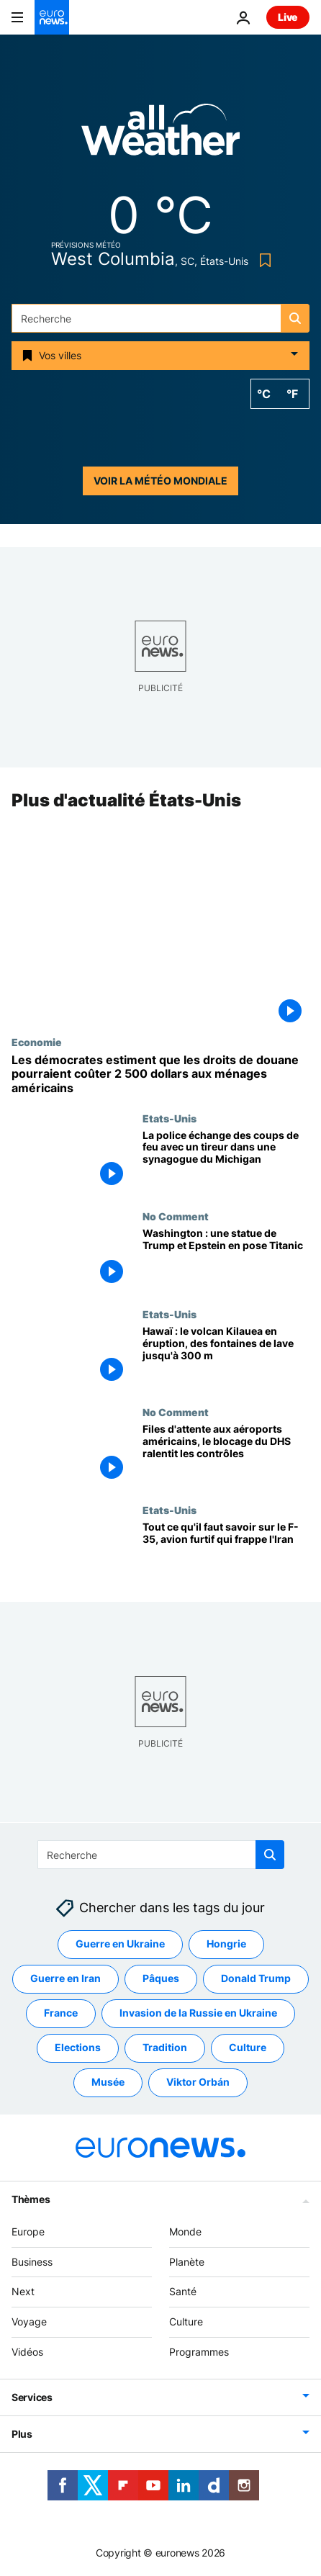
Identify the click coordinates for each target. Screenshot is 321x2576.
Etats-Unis (169, 1118)
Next (23, 2291)
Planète (186, 2261)
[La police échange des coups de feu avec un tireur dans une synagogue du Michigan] (226, 1161)
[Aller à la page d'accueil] (52, 17)
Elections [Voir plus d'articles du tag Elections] (78, 2047)
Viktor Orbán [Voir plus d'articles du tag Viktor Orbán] (198, 2082)
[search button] (295, 318)
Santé (182, 2291)
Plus (22, 2433)
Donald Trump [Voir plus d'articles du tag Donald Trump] (256, 1978)
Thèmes (31, 2198)
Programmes (199, 2352)
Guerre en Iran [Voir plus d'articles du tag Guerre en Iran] (65, 1978)
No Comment (176, 1216)
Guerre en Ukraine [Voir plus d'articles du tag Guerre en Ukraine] (120, 1943)
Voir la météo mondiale (160, 480)
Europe (28, 2231)
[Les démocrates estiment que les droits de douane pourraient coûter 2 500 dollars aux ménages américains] (160, 1074)
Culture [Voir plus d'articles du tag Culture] (247, 2047)
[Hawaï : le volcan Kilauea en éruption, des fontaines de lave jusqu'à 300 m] (226, 1357)
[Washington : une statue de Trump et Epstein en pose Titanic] (226, 1259)
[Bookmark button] (262, 260)
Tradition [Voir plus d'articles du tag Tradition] (165, 2047)
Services (32, 2396)
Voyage (29, 2321)
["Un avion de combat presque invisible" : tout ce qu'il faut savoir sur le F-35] (226, 1553)
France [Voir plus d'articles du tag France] (61, 2013)
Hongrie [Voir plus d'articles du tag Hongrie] (226, 1943)
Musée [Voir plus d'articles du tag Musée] (108, 2082)
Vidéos (27, 2352)
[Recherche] (160, 318)
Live (288, 17)
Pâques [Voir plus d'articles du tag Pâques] (161, 1978)
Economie (37, 1042)
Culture (186, 2321)
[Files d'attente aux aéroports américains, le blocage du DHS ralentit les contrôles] (226, 1455)
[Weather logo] (160, 134)
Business (32, 2261)
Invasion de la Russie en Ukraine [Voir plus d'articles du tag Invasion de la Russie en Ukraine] (198, 2013)
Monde (185, 2231)
